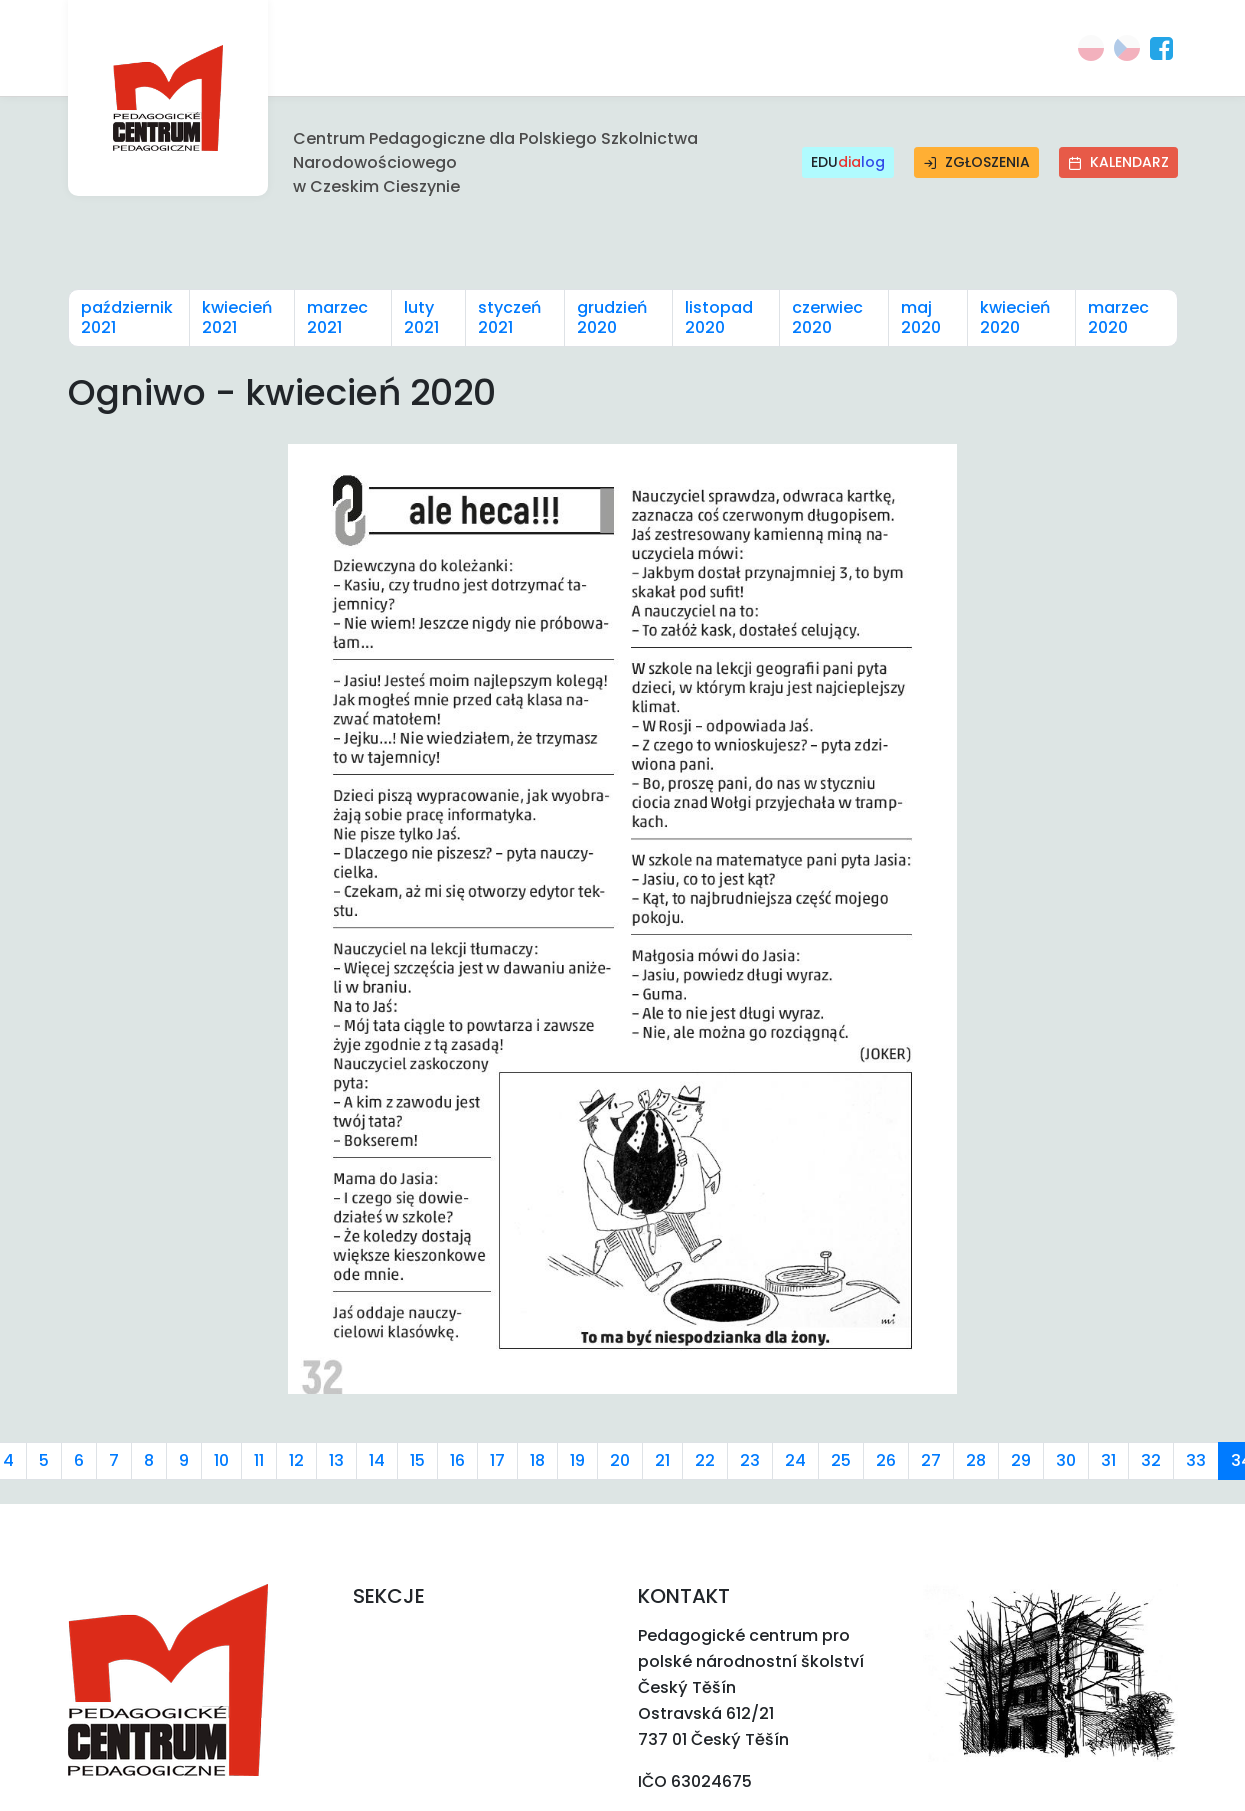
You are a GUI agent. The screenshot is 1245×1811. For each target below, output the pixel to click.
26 (886, 1460)
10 (221, 1460)
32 (1151, 1460)
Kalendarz (1118, 162)
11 (259, 1460)
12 (296, 1460)
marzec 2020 (1118, 317)
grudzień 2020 (612, 317)
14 (377, 1460)
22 (705, 1460)
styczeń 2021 (509, 317)
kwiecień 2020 (1015, 317)
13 (336, 1460)
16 (457, 1460)
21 (662, 1460)
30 (1066, 1460)
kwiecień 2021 (237, 317)
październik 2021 (127, 317)
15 (417, 1460)
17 (497, 1460)
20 (620, 1460)
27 (931, 1460)
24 (795, 1460)
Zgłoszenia (976, 162)
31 (1108, 1460)
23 (750, 1460)
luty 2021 (421, 317)
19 (577, 1460)
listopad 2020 (719, 317)
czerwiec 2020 (827, 317)
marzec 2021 (337, 317)
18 (537, 1460)
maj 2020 (921, 317)
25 (841, 1460)
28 (976, 1460)
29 (1021, 1460)
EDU (848, 162)
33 (1196, 1460)
